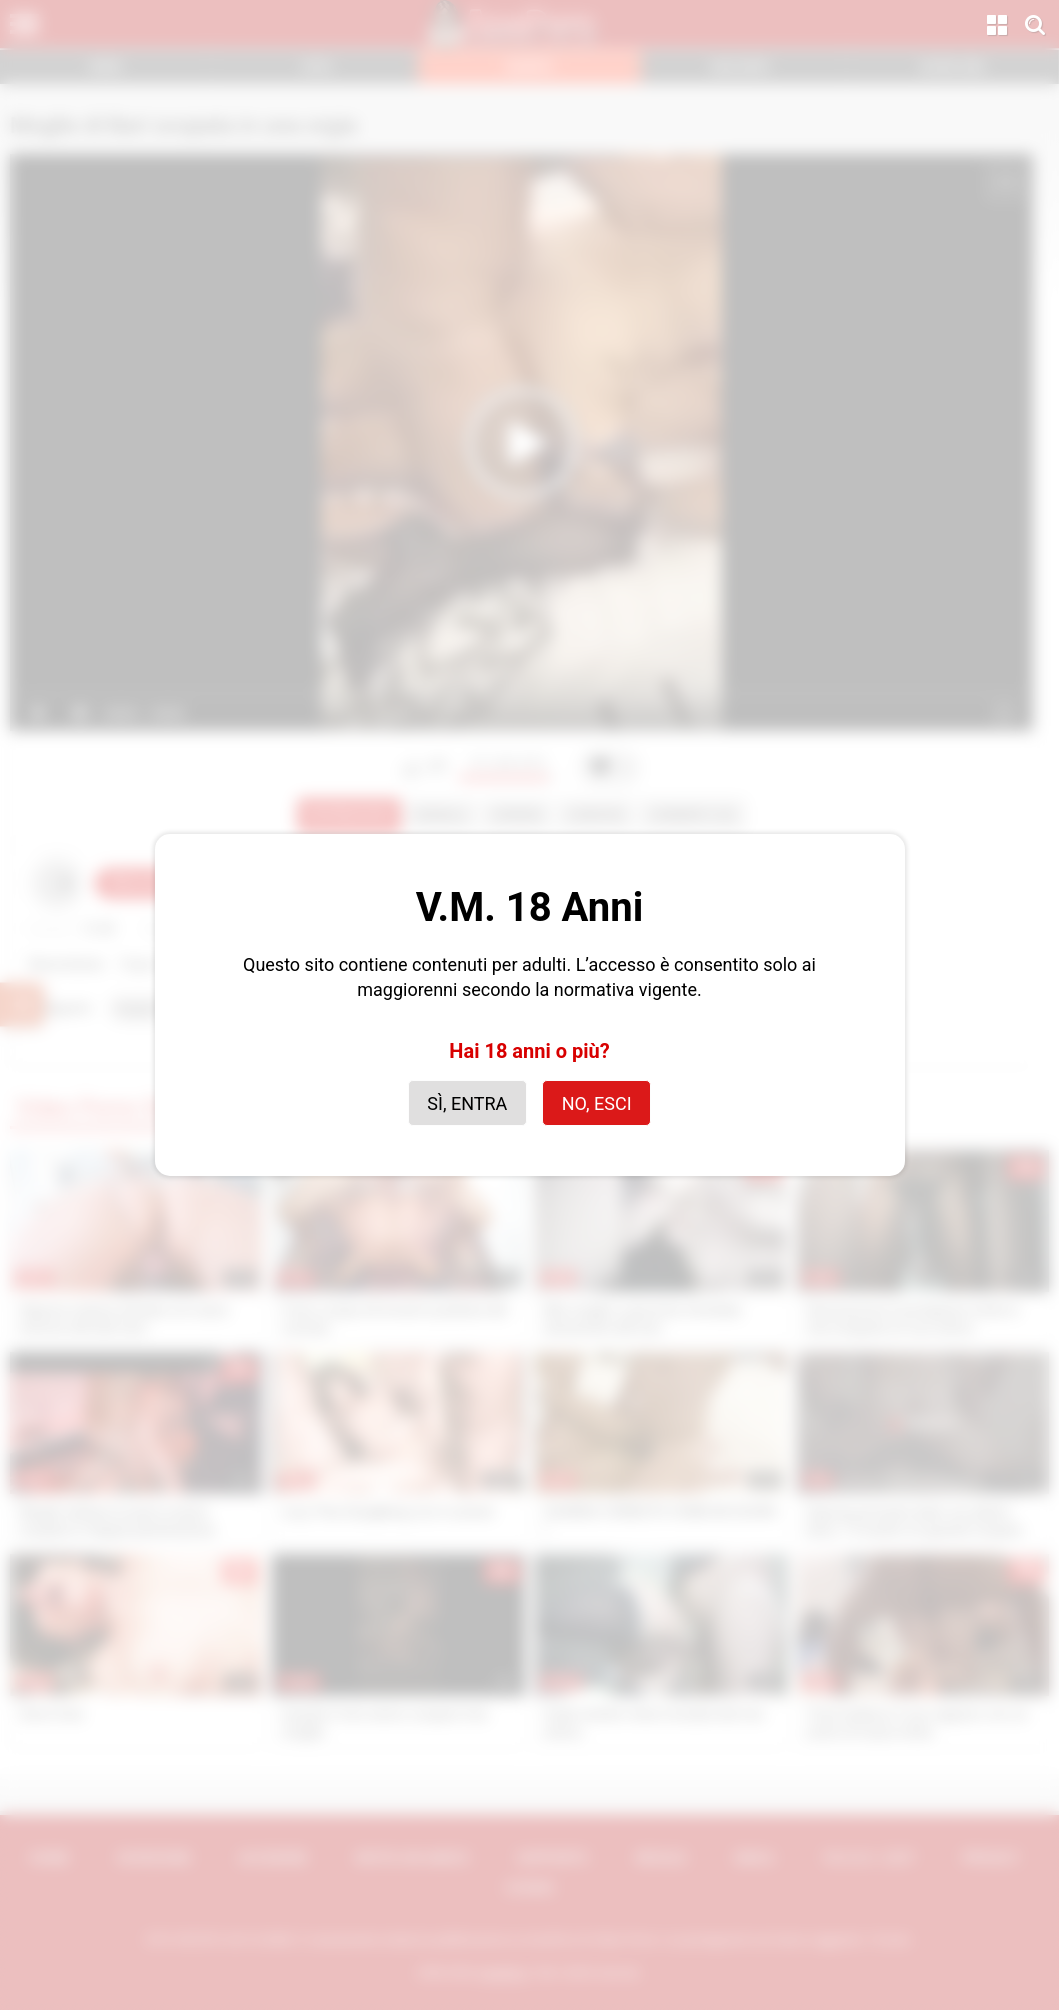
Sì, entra (467, 1103)
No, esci (597, 1103)
